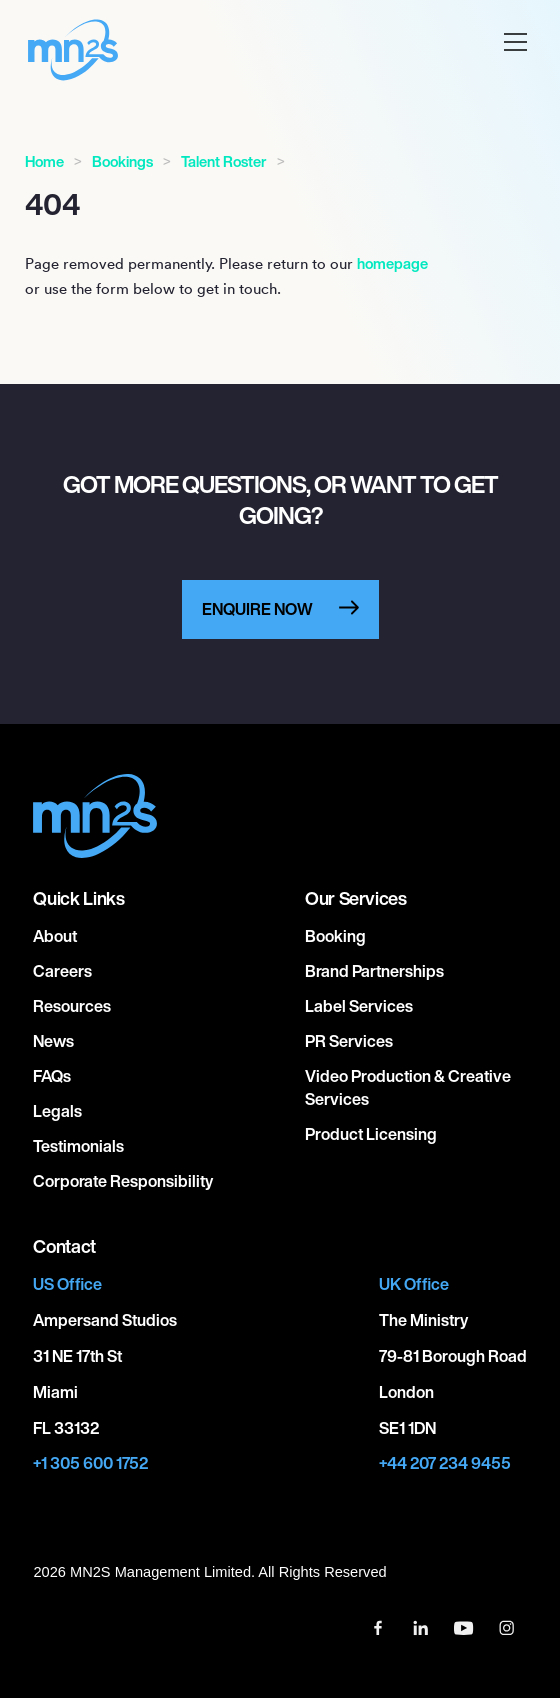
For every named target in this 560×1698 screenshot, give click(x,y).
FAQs (52, 1076)
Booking (335, 936)
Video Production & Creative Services (408, 1087)
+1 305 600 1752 (90, 1463)
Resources (72, 1006)
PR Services (349, 1041)
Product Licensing (371, 1134)
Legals (57, 1111)
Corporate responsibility (123, 1181)
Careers (62, 971)
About (55, 936)
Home (44, 161)
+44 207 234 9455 (445, 1463)
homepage (392, 263)
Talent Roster (224, 161)
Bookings (122, 161)
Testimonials (78, 1146)
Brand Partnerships (374, 971)
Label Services (359, 1006)
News (53, 1041)
